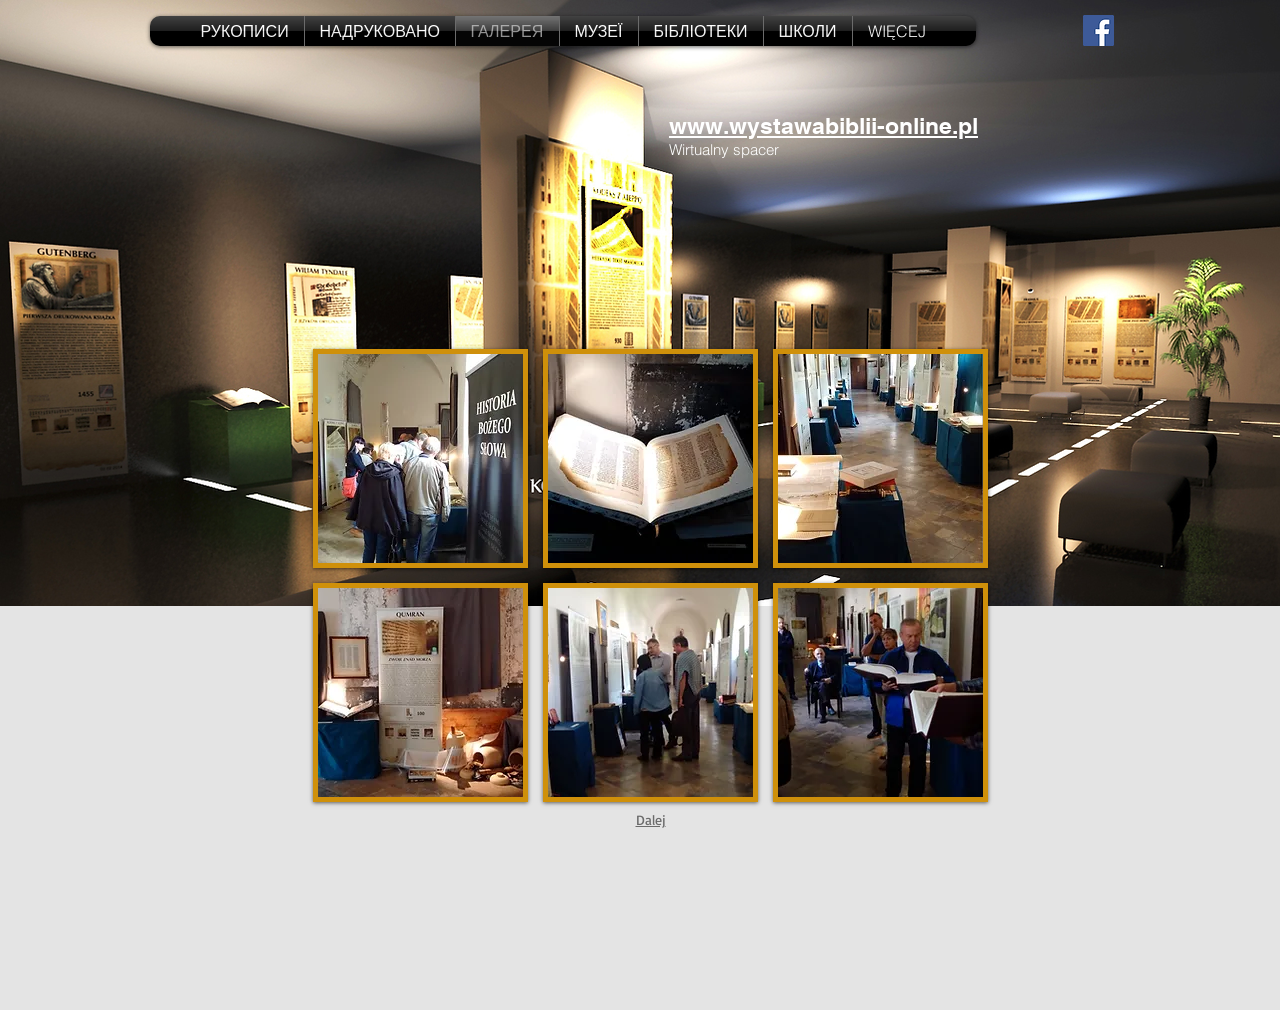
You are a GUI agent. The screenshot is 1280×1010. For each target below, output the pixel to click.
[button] (420, 458)
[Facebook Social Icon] (1098, 30)
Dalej (651, 819)
